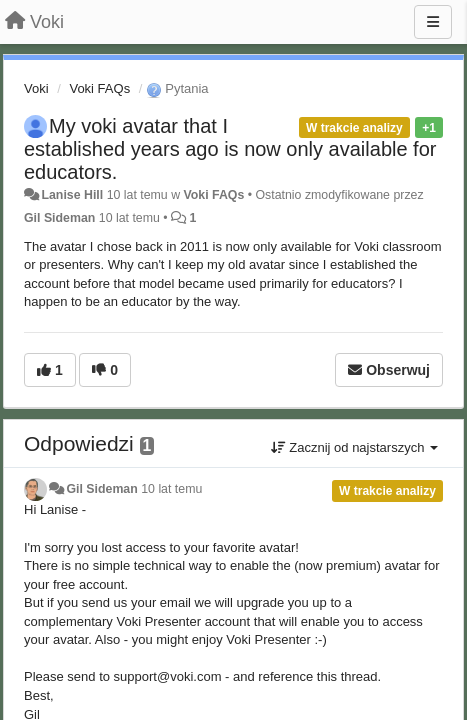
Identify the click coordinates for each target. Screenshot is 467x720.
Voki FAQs (99, 88)
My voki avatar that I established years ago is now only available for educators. (230, 149)
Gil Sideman (59, 218)
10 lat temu (171, 489)
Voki (36, 88)
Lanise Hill (72, 195)
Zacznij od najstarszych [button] (354, 447)
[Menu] (433, 22)
